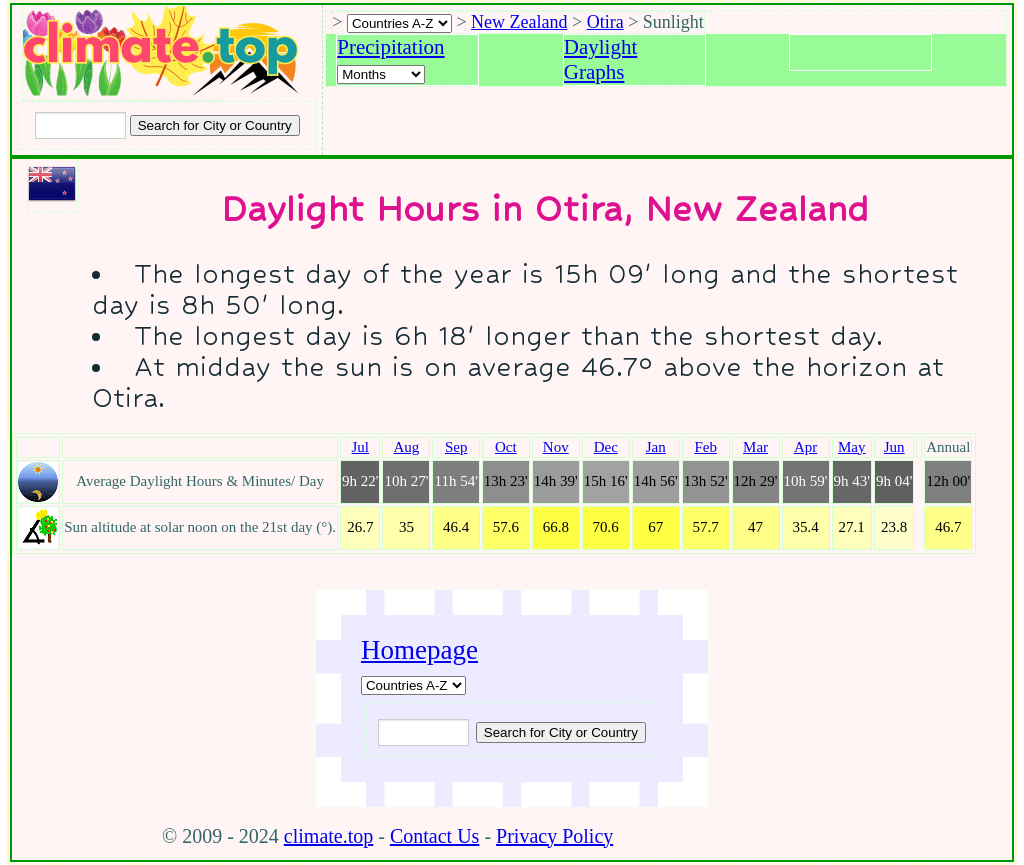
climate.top (328, 836)
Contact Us (434, 836)
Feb (705, 447)
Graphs (594, 72)
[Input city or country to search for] (80, 125)
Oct (506, 447)
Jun (894, 447)
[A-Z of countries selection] (399, 23)
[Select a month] (381, 74)
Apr (805, 447)
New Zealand (519, 22)
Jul (361, 447)
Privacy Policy (554, 836)
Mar (755, 447)
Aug (407, 447)
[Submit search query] (561, 732)
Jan (656, 447)
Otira (605, 22)
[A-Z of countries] (413, 685)
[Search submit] (215, 125)
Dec (606, 447)
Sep (456, 447)
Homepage (419, 650)
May (852, 447)
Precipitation (390, 47)
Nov (556, 447)
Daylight (601, 47)
